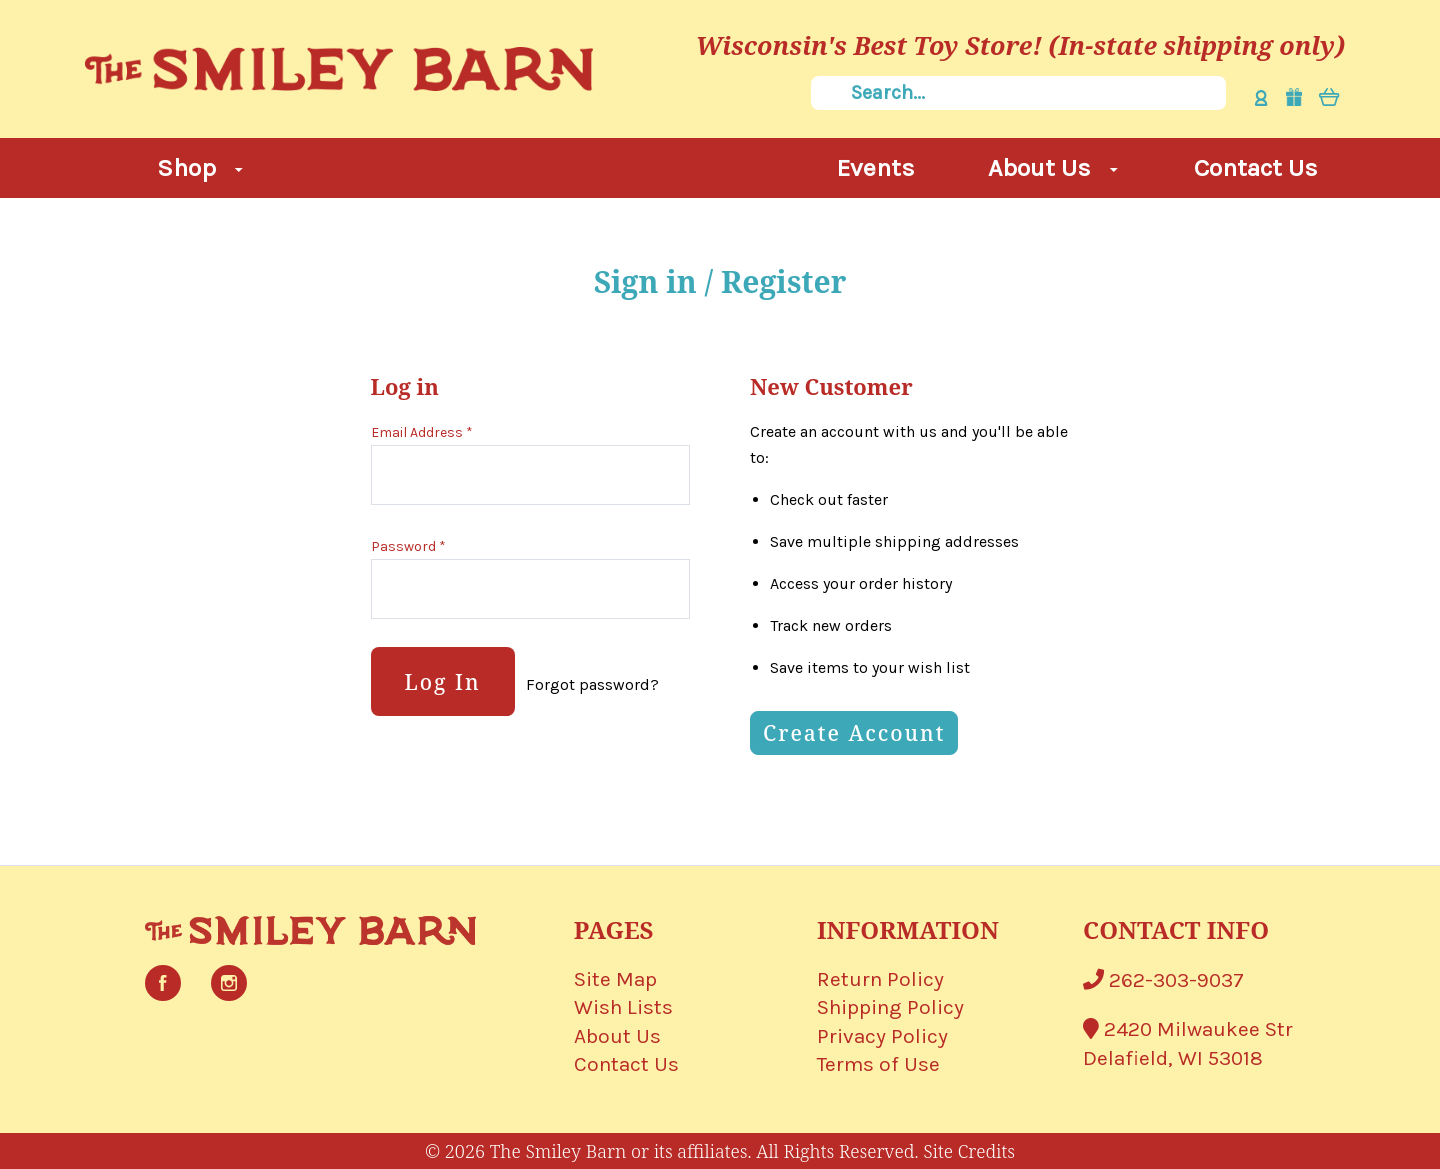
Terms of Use (878, 1064)
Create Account (854, 733)
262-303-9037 (1163, 980)
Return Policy (880, 979)
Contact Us (1256, 167)
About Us (1053, 167)
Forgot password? (592, 684)
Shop (200, 167)
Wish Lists (623, 1007)
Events (876, 167)
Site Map (615, 979)
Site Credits (969, 1151)
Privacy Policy (882, 1036)
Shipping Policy (890, 1007)
